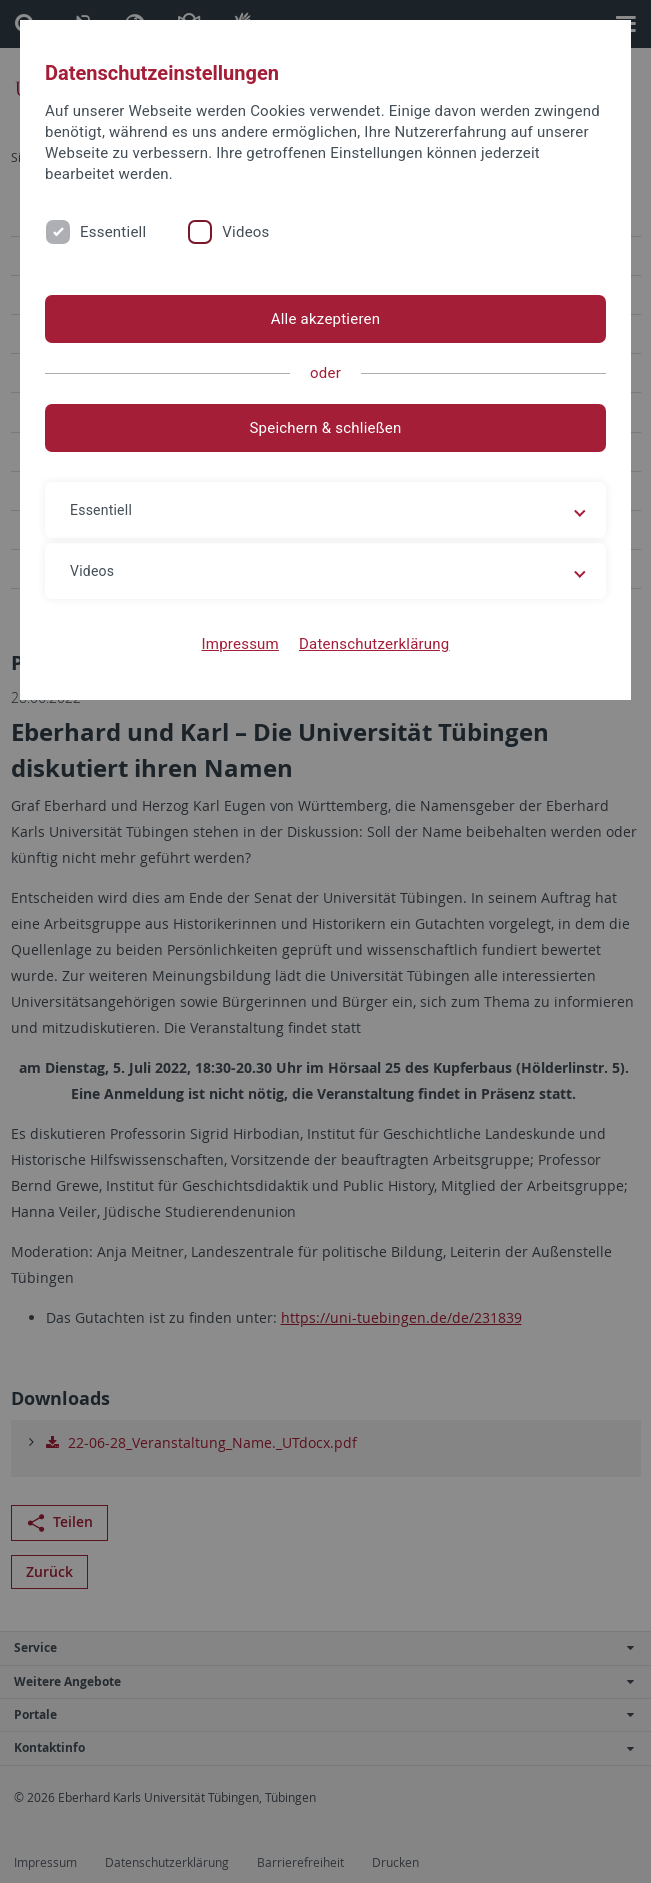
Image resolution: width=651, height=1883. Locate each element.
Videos (245, 232)
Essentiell (113, 232)
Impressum (240, 644)
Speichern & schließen (325, 428)
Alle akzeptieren (326, 319)
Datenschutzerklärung (374, 644)
